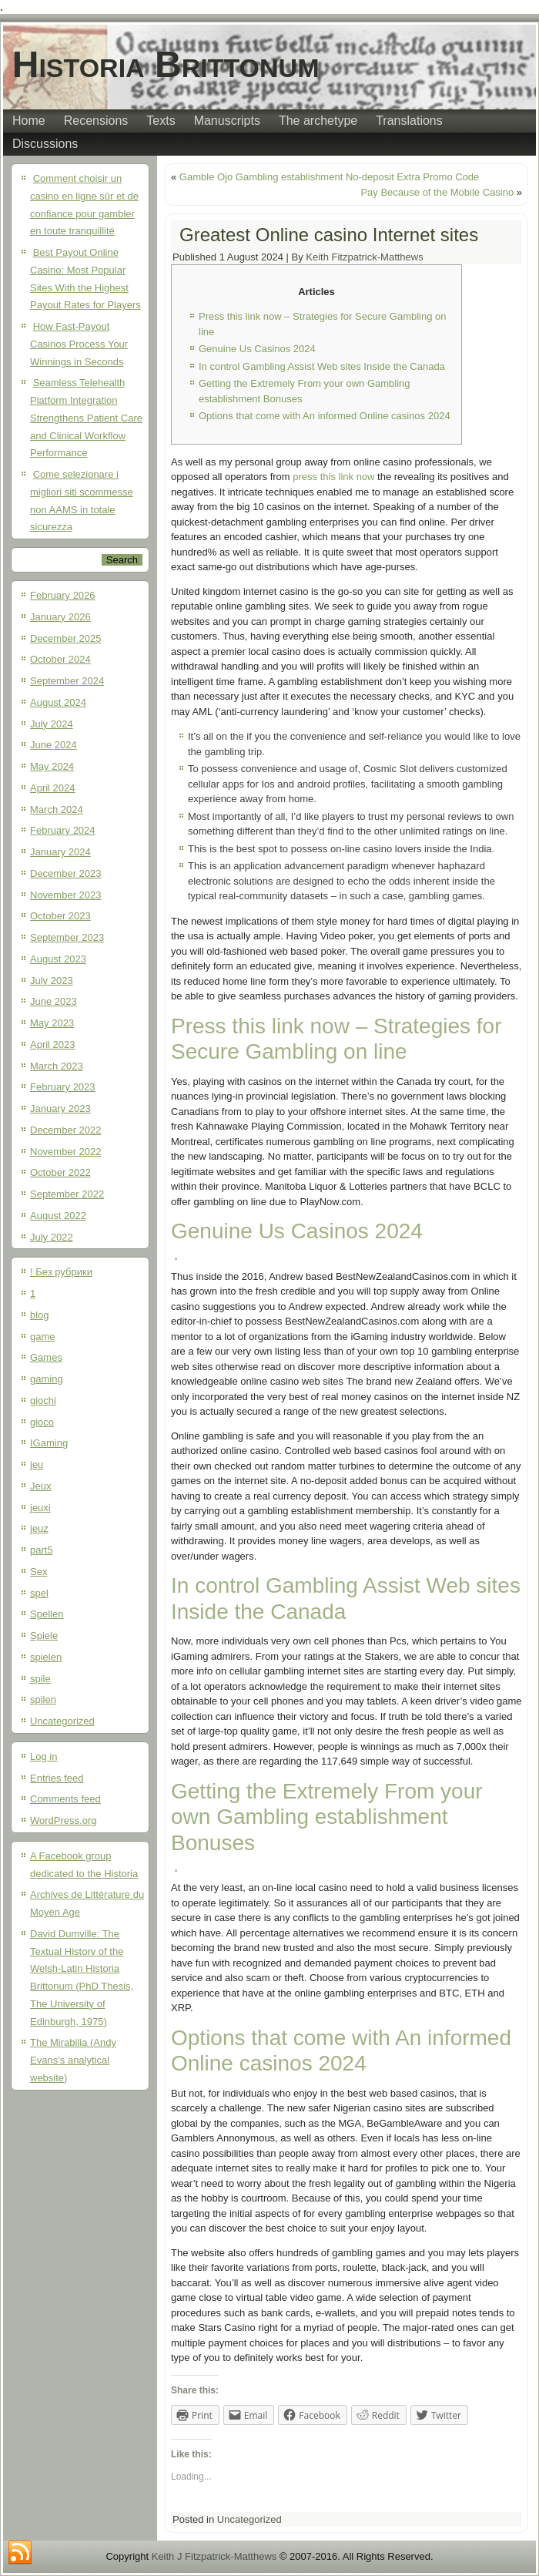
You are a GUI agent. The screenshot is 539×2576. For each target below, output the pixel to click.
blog (39, 1315)
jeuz (39, 1528)
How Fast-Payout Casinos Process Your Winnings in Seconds (79, 344)
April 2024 (52, 788)
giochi (43, 1400)
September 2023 (67, 937)
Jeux (40, 1486)
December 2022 (66, 1130)
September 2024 (67, 681)
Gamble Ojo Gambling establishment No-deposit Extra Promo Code (329, 177)
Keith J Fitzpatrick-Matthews (214, 2556)
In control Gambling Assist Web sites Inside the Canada (322, 366)
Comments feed (65, 1799)
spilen (43, 1699)
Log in (43, 1756)
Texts (160, 120)
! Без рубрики (61, 1272)
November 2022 (66, 1151)
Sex (38, 1571)
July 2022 (51, 1237)
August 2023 (58, 959)
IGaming (49, 1443)
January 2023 (60, 1108)
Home (28, 120)
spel (39, 1593)
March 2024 (56, 809)
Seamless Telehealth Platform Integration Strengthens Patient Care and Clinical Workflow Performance (86, 417)
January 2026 (60, 617)
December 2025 (66, 638)
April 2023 (52, 1044)
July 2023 (51, 980)
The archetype (318, 120)
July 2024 (51, 724)
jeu (36, 1464)
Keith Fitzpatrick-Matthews (364, 257)
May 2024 (52, 766)
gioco (42, 1422)
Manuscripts (227, 120)
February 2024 (62, 830)
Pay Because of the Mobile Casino (437, 192)
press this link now (333, 476)
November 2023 (66, 895)
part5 (41, 1550)
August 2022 (58, 1215)
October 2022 (60, 1172)
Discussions (45, 143)
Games (46, 1357)
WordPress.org (63, 1820)
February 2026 (62, 595)
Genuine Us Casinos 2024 (257, 348)
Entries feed (56, 1778)
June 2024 (53, 745)
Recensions (96, 120)
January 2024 (60, 852)
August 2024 (58, 702)
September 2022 (67, 1194)
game (42, 1336)
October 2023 (60, 916)
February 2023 (62, 1087)
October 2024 (60, 659)
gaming (46, 1379)
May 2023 (52, 1023)
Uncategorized (62, 1721)
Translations (409, 120)
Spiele (44, 1635)
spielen (46, 1657)
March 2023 (56, 1066)
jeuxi (40, 1507)
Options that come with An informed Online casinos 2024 (324, 415)
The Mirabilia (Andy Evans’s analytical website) (73, 2060)
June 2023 (53, 1001)
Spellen (46, 1614)
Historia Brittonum (166, 64)
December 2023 (66, 873)
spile (40, 1678)
